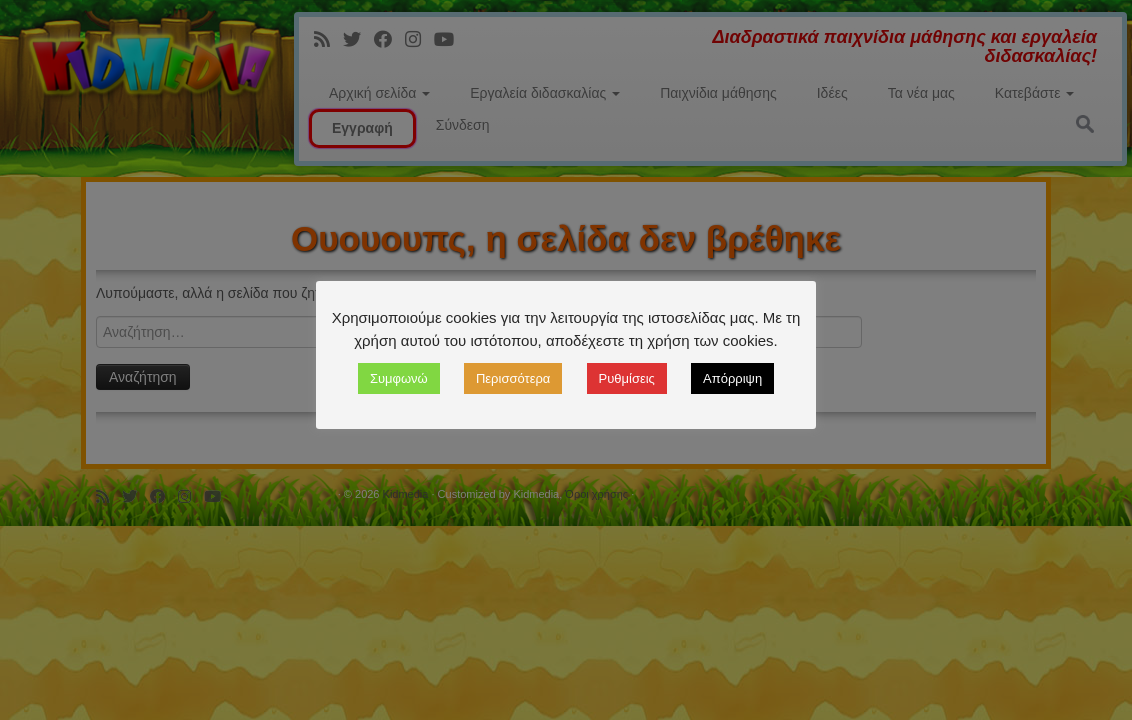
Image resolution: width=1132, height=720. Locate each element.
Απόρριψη (732, 378)
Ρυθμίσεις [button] (627, 378)
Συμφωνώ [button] (399, 378)
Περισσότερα (513, 378)
